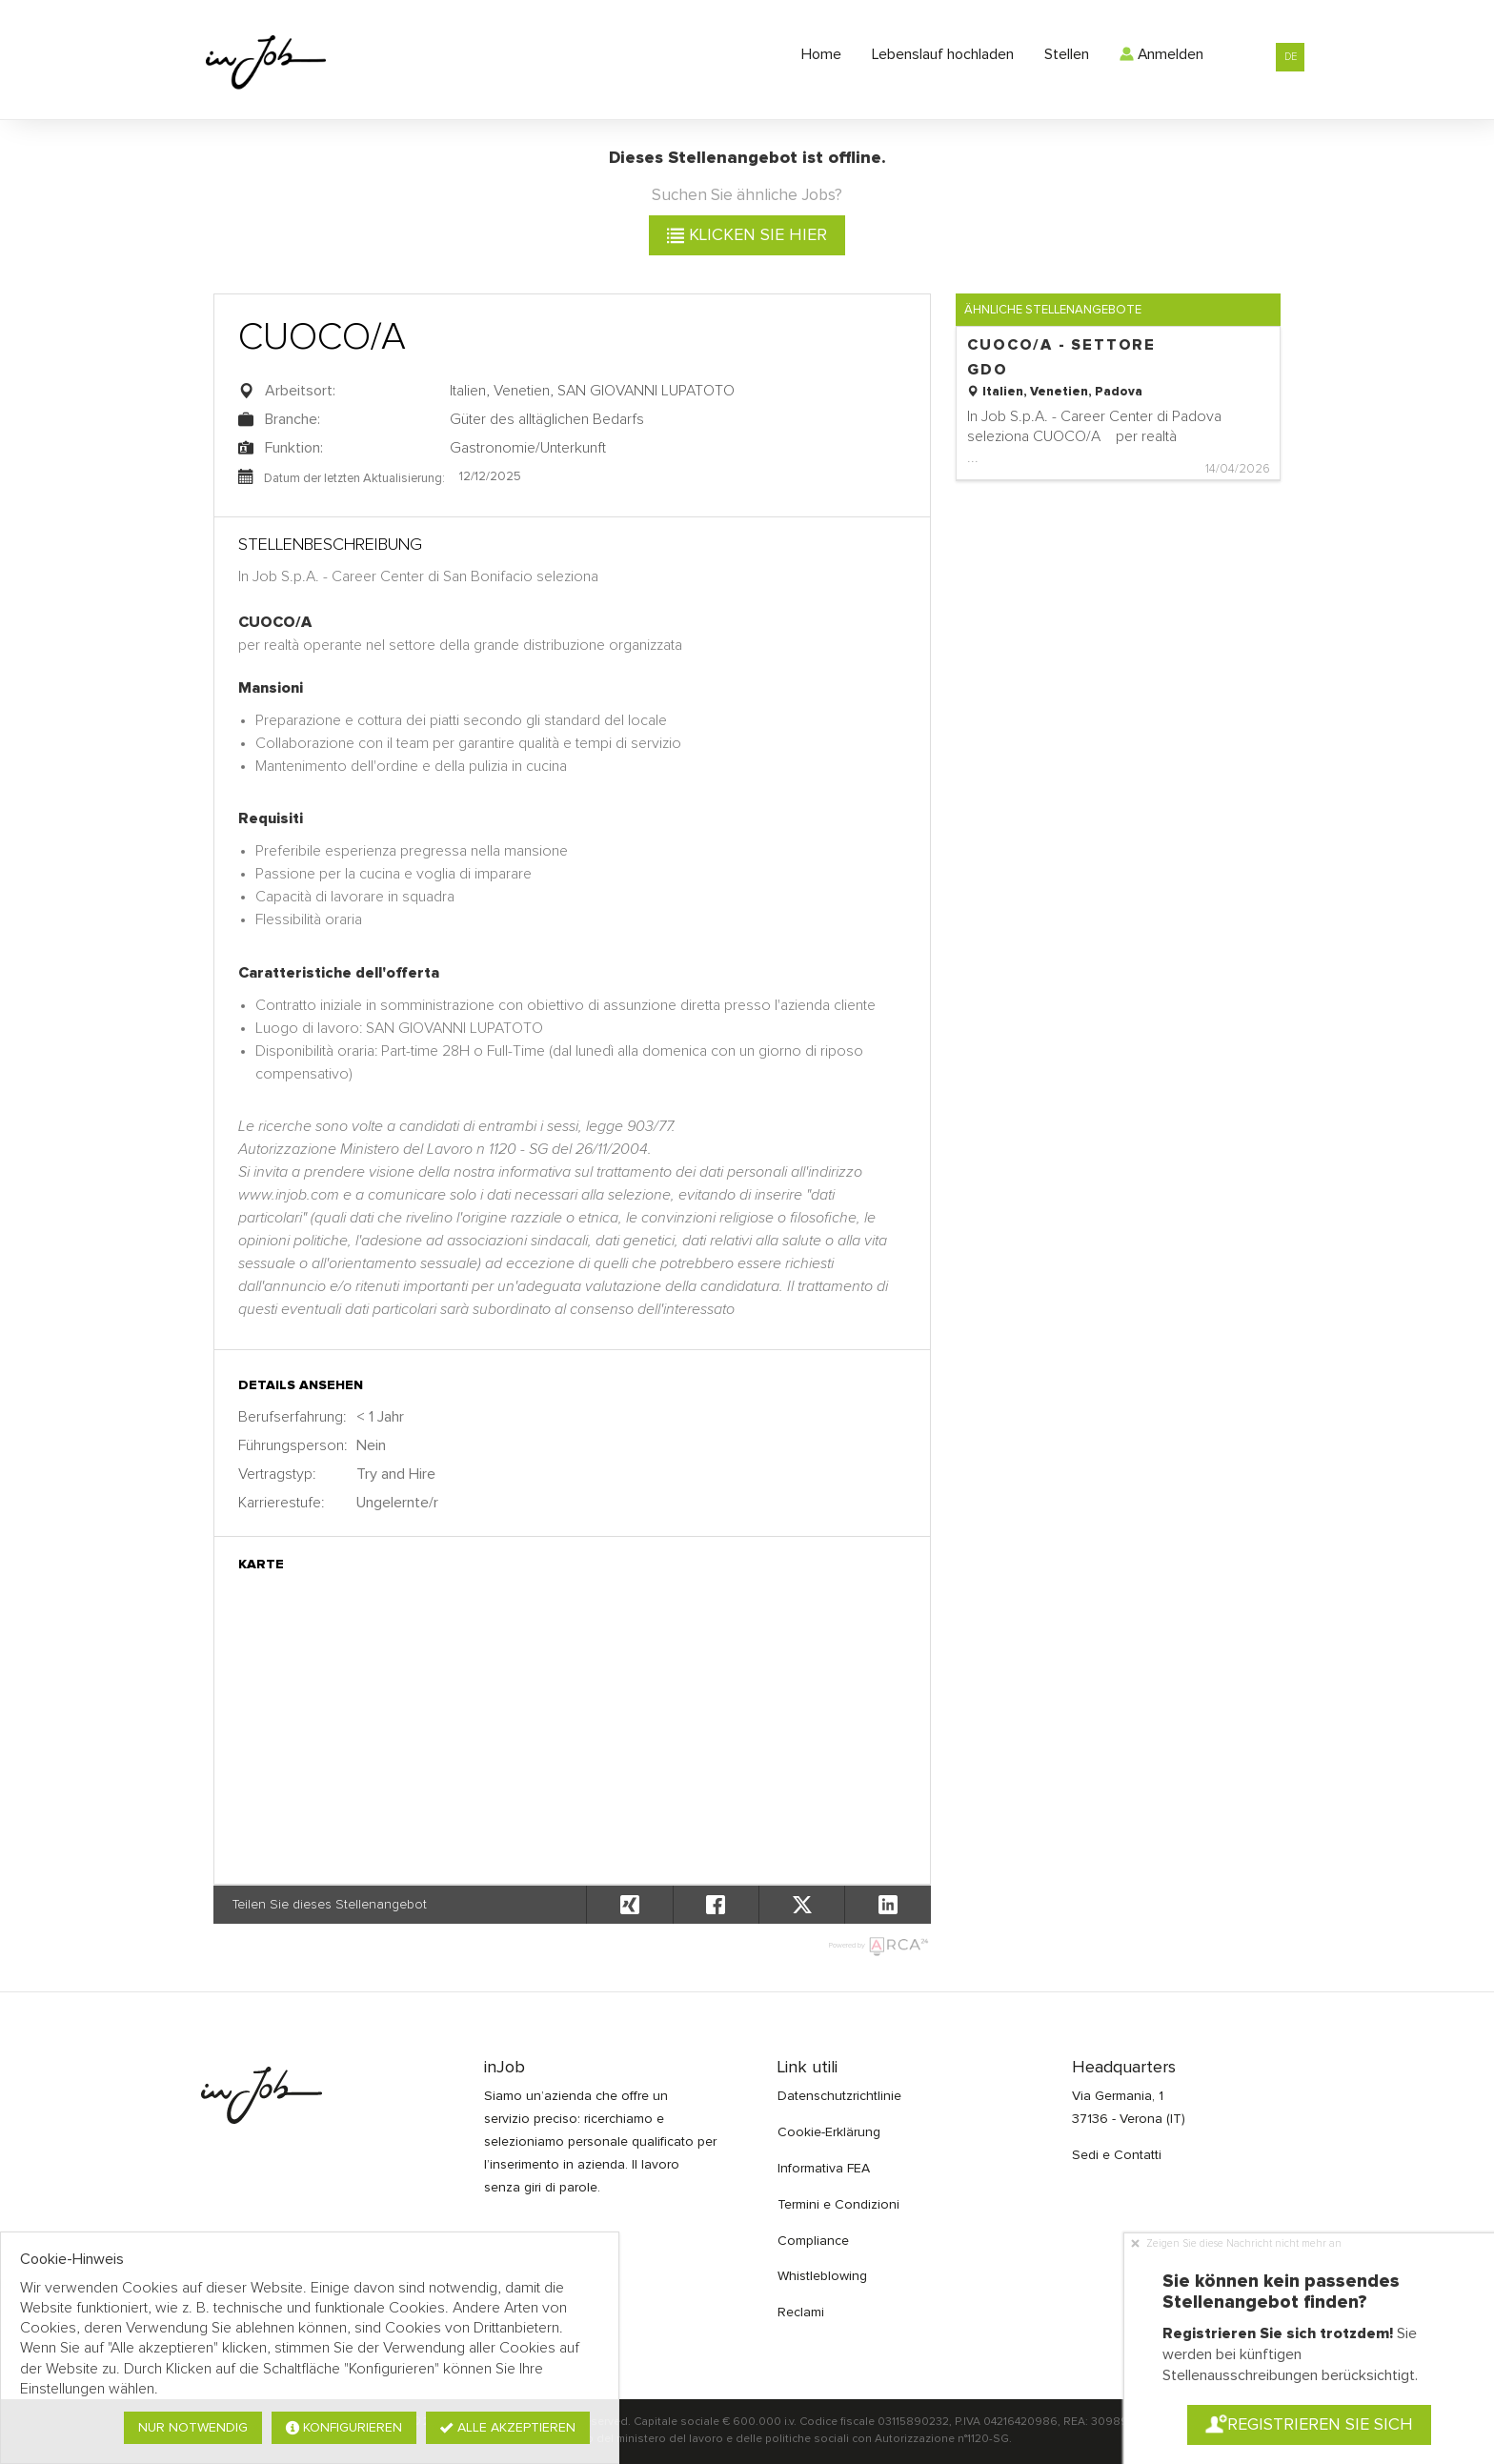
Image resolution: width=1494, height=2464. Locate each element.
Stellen (1066, 54)
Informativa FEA (823, 2168)
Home (821, 54)
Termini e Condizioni (838, 2205)
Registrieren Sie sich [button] (1309, 2425)
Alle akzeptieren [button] (507, 2427)
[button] (887, 1905)
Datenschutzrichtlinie (839, 2096)
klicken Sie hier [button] (747, 235)
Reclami (800, 2312)
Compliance (813, 2241)
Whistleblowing (822, 2276)
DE (1290, 56)
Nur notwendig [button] (193, 2427)
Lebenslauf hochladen (943, 54)
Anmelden (1161, 54)
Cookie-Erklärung (828, 2132)
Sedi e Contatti (1116, 2155)
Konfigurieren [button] (344, 2427)
